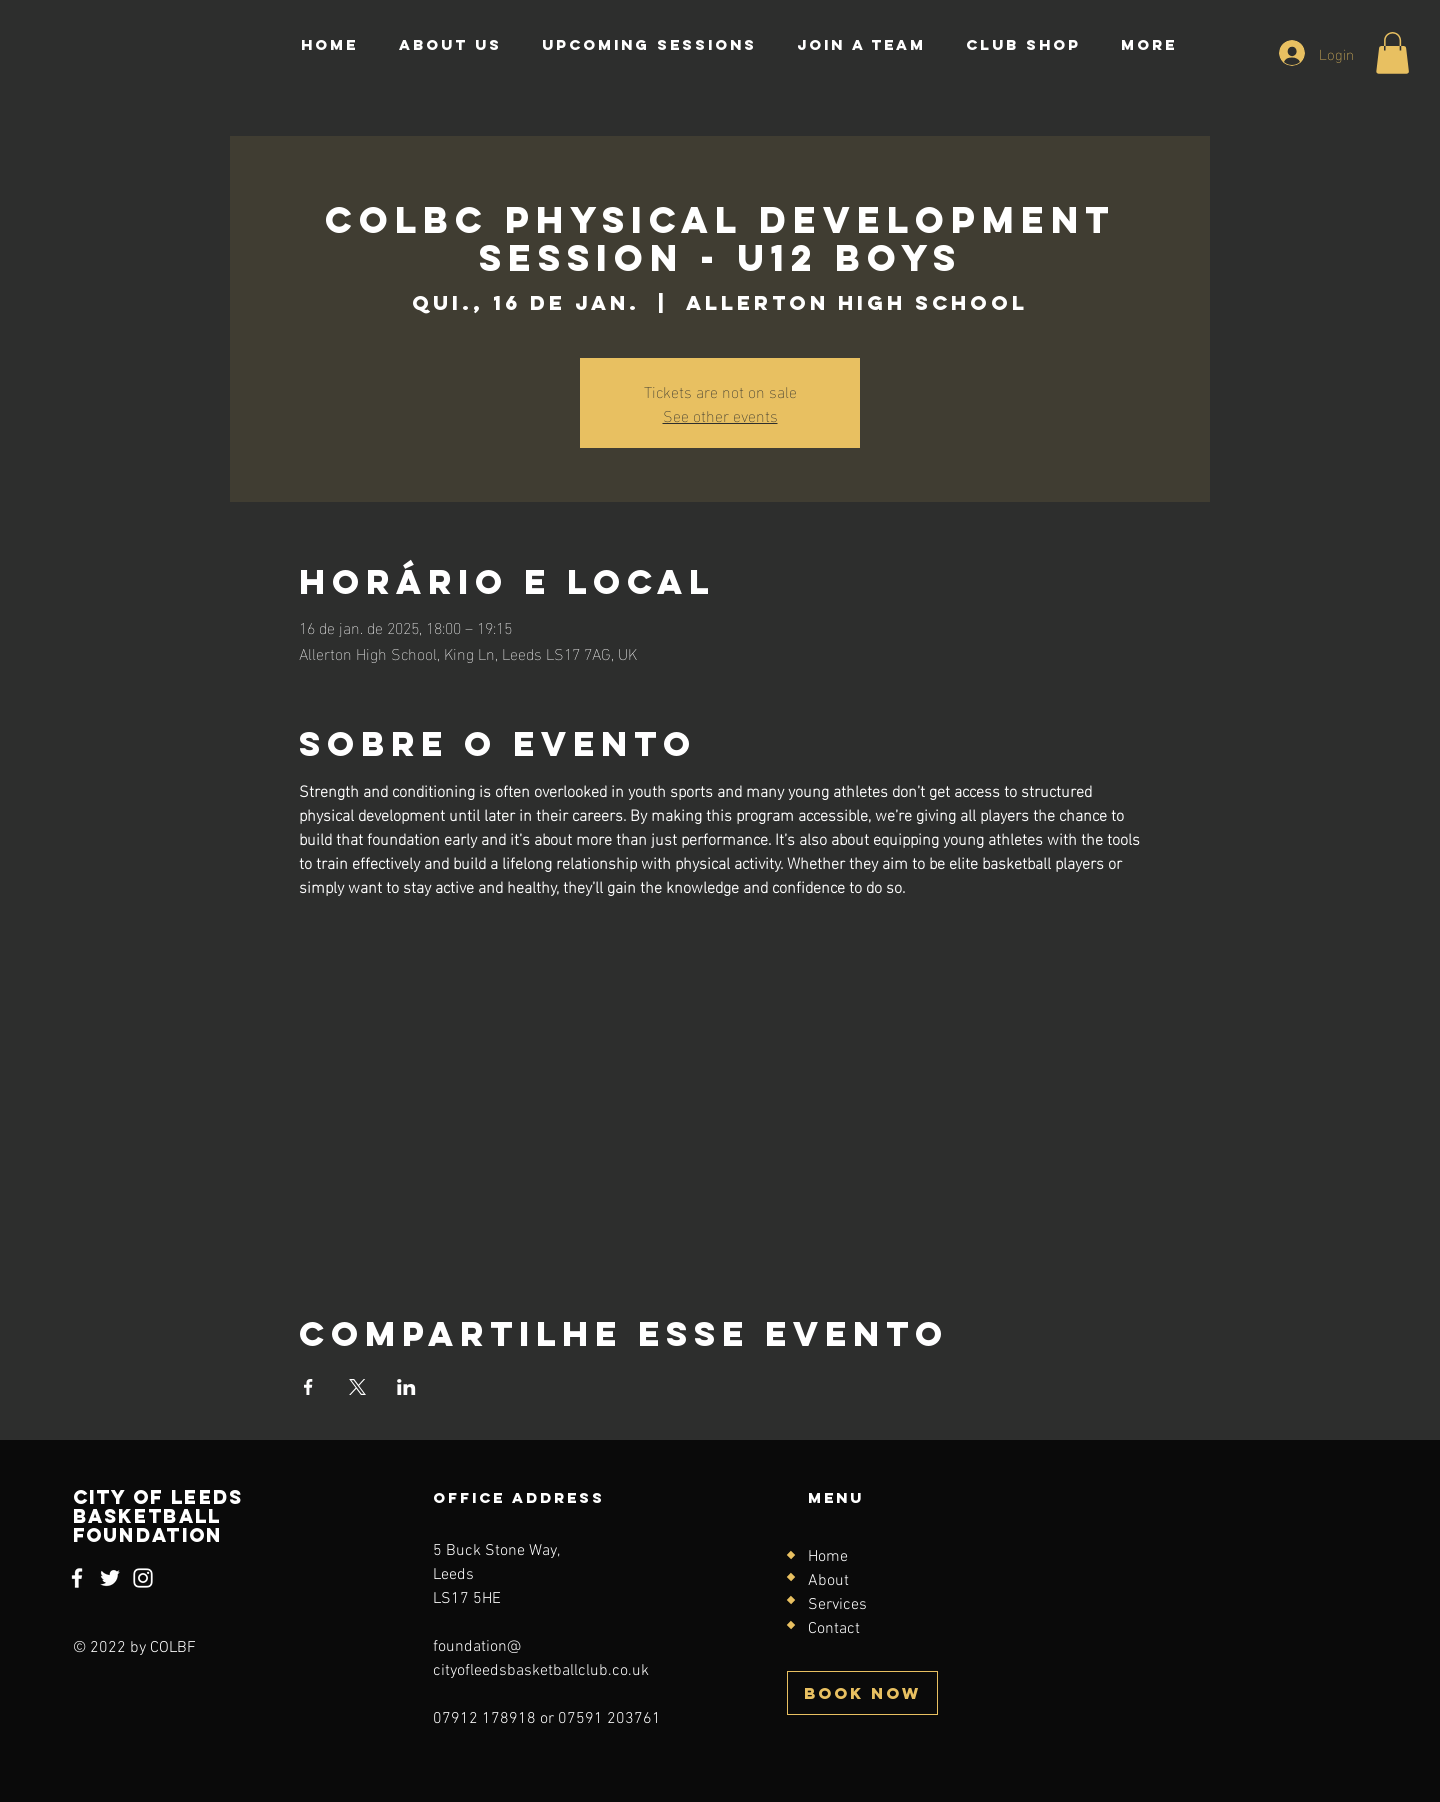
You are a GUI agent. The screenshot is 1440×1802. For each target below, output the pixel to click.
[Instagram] (143, 1578)
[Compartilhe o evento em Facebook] (308, 1387)
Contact (834, 1629)
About (828, 1581)
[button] (1392, 53)
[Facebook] (77, 1578)
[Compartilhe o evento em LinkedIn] (406, 1387)
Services (837, 1605)
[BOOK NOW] (862, 1693)
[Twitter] (110, 1578)
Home (828, 1557)
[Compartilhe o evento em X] (357, 1387)
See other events (720, 414)
